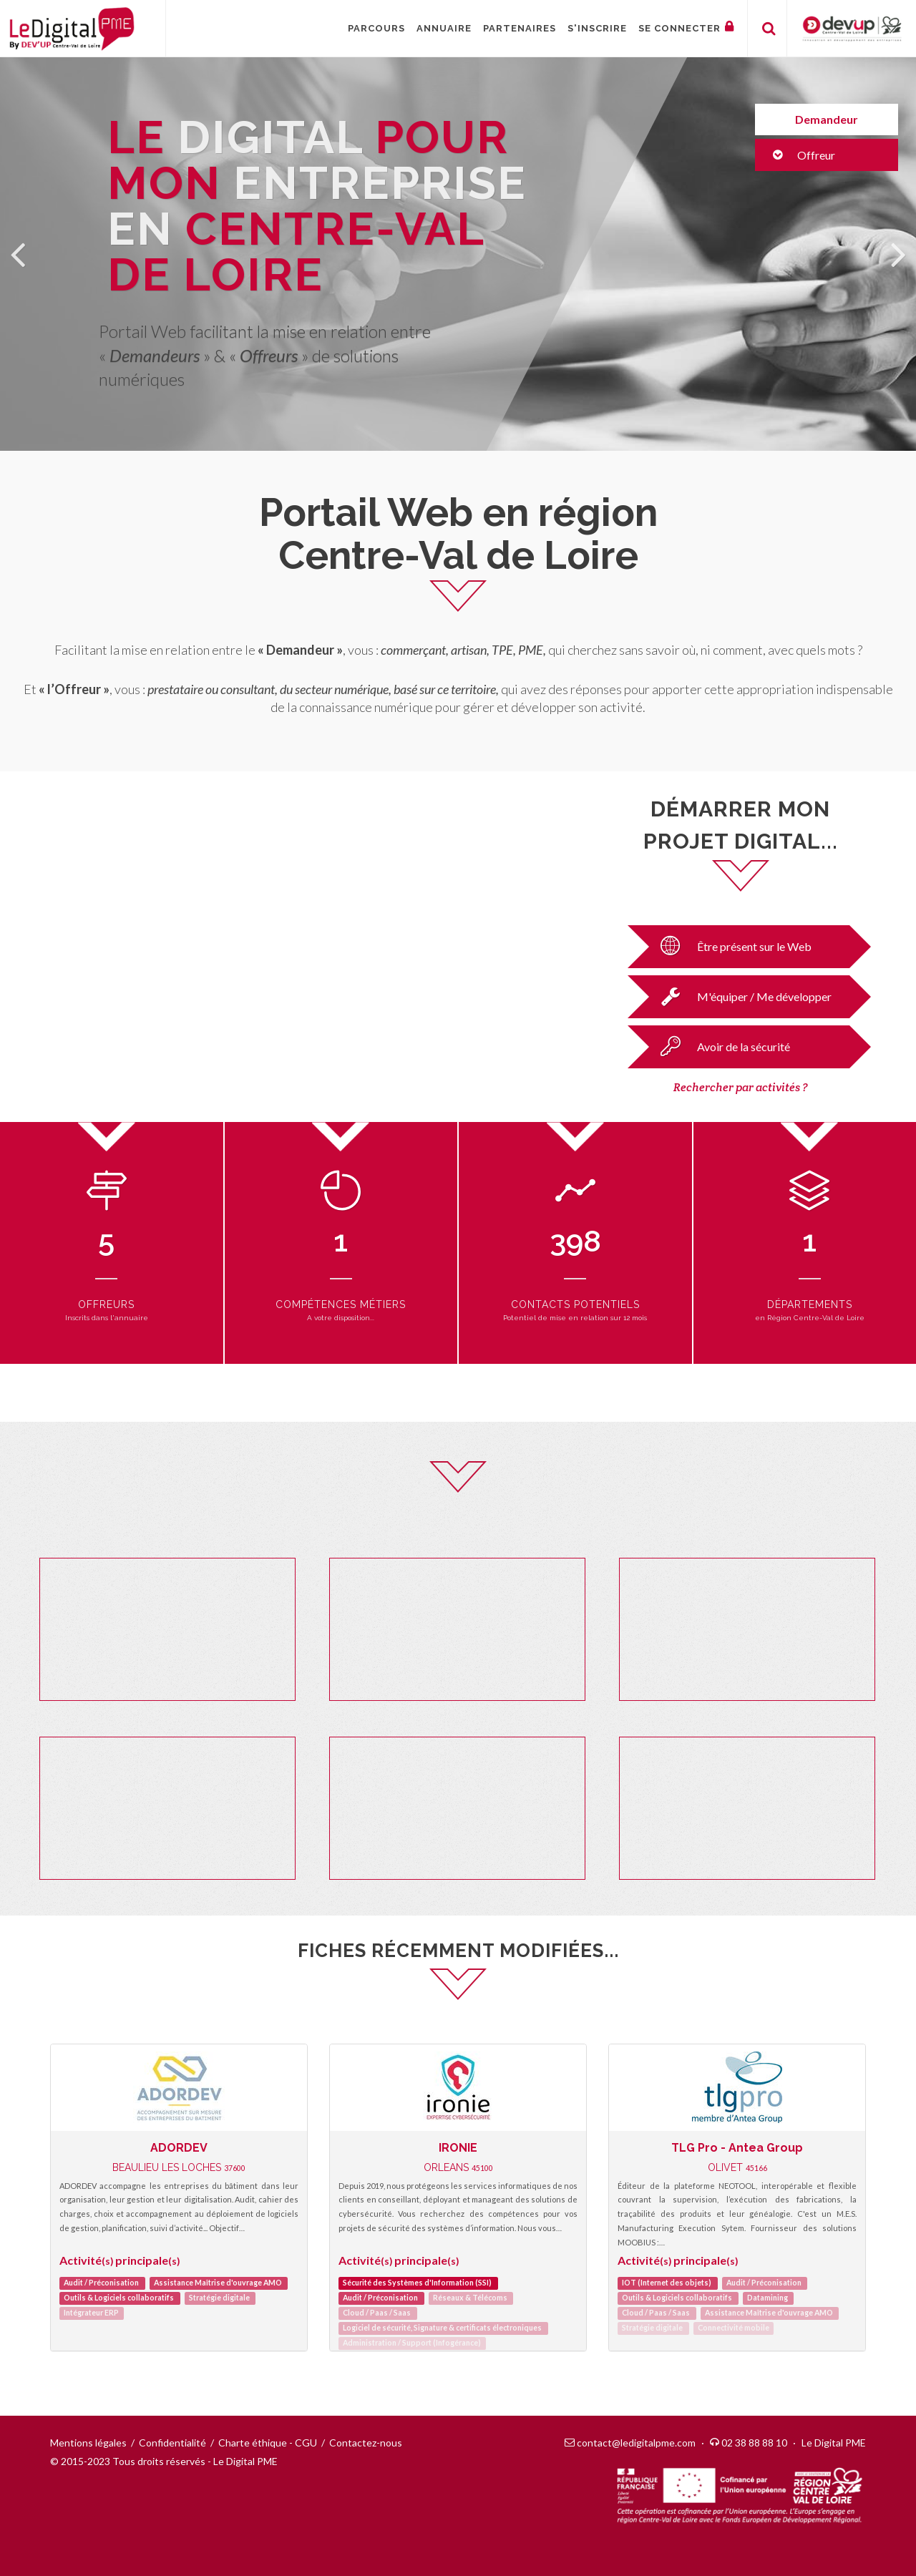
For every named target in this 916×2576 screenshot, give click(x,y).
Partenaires (519, 28)
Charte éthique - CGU (267, 2442)
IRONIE (458, 2148)
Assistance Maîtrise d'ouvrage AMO (218, 2282)
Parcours (376, 28)
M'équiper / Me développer (742, 996)
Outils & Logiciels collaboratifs (119, 2297)
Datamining (767, 2297)
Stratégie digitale (219, 2297)
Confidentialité (172, 2442)
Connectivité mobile (733, 2327)
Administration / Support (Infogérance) (412, 2342)
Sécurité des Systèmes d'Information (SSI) (417, 2282)
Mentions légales (88, 2442)
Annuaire (444, 28)
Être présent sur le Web (732, 946)
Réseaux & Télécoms (470, 2297)
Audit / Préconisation (101, 2282)
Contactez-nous (365, 2442)
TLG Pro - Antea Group (737, 2148)
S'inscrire (597, 28)
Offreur (804, 154)
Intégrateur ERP (91, 2312)
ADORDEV (179, 2148)
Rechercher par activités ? (740, 1087)
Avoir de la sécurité (721, 1046)
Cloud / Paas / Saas (377, 2312)
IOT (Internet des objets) (666, 2282)
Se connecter (686, 27)
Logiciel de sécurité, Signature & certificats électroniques (442, 2327)
